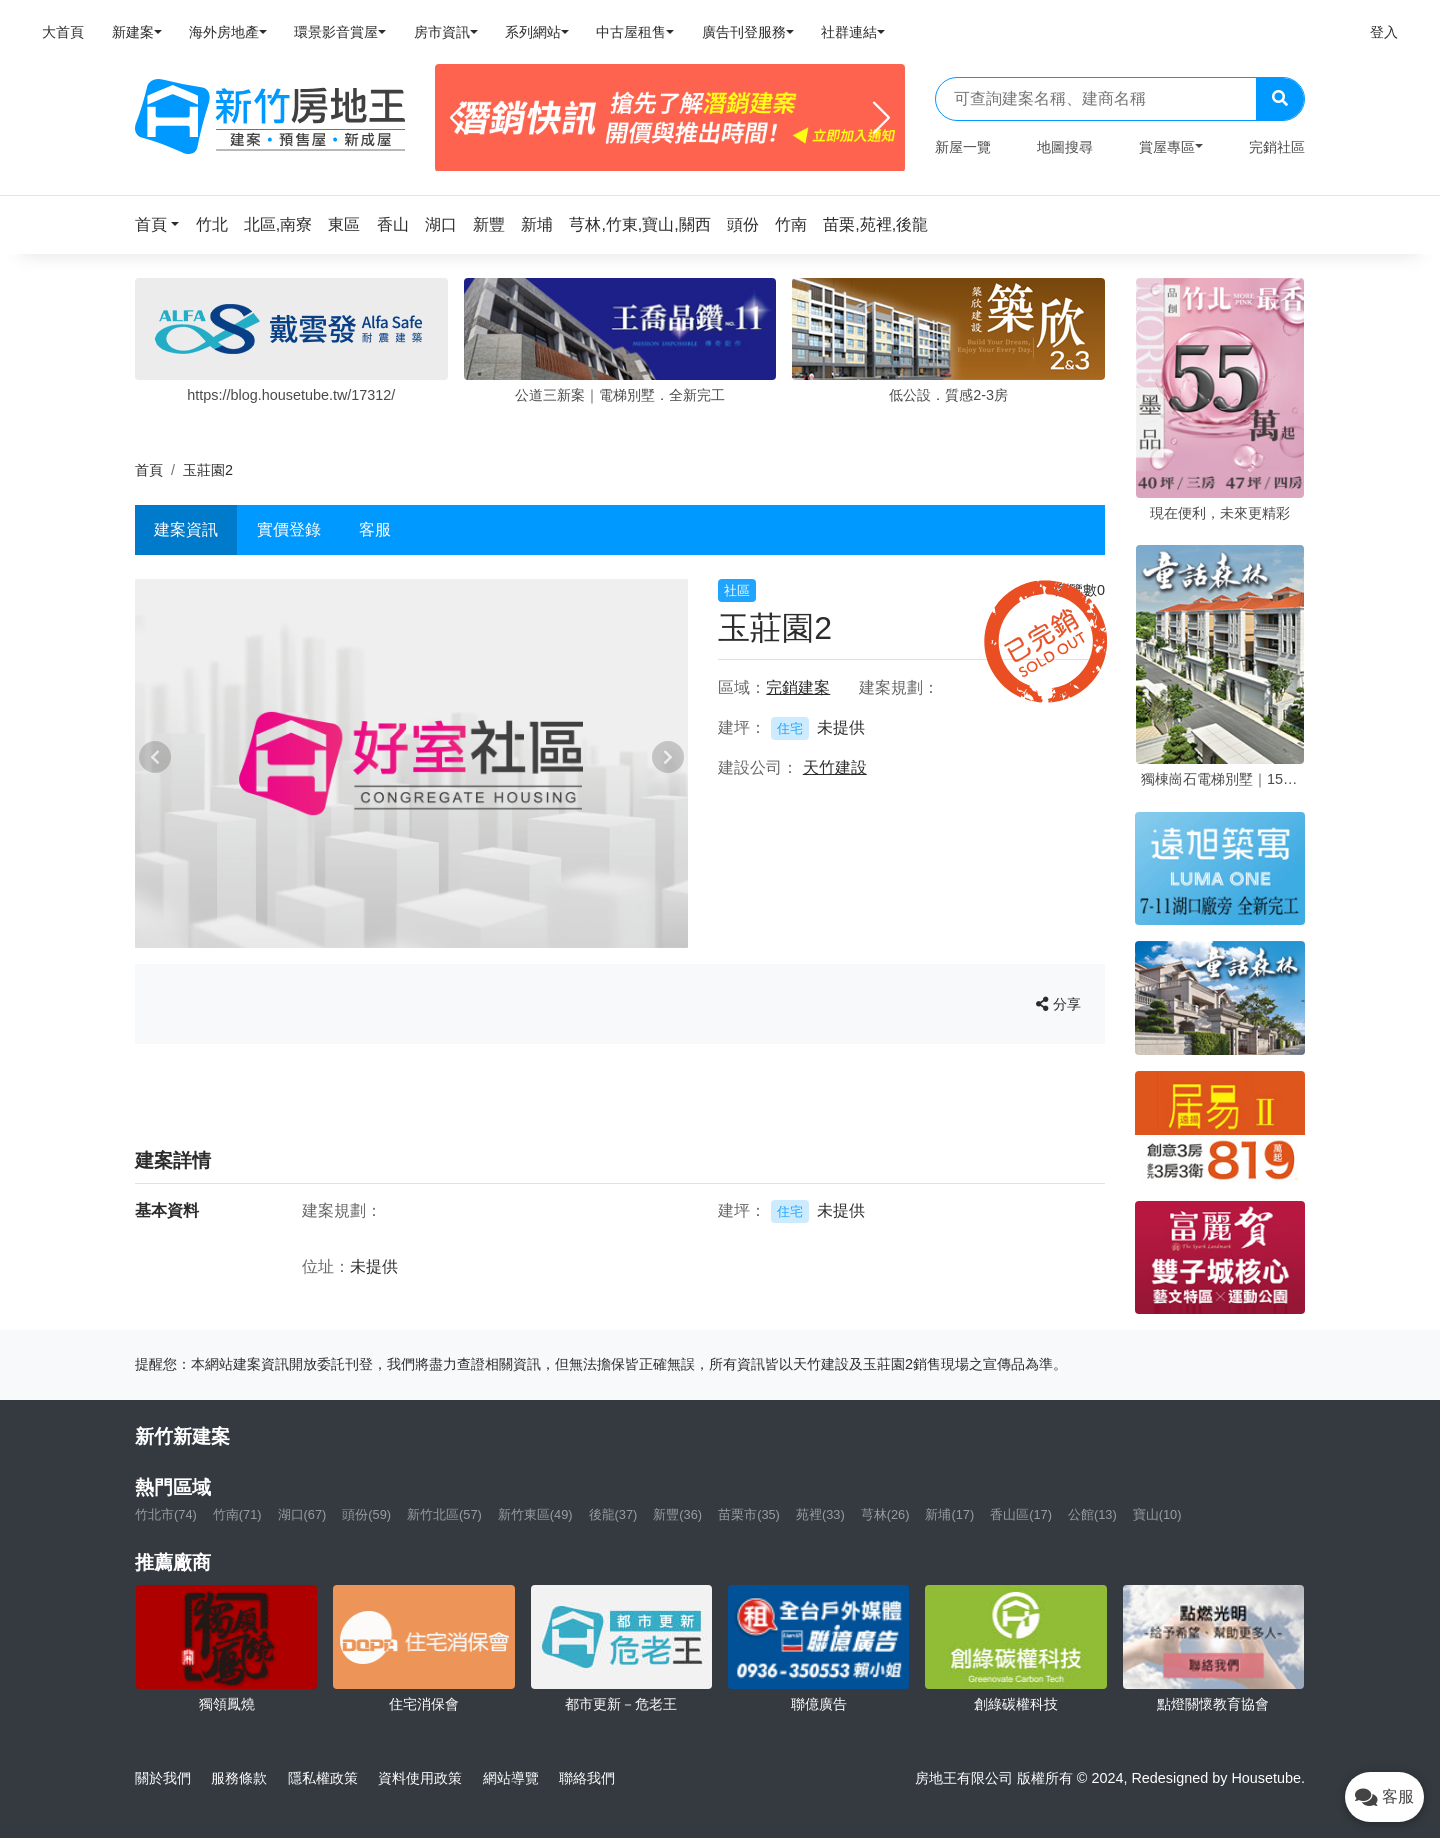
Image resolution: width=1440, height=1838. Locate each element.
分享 (1058, 1004)
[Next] (881, 118)
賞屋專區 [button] (1167, 147)
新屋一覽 (963, 147)
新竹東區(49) (535, 1514)
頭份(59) (366, 1514)
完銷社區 (1277, 147)
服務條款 (239, 1778)
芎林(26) (885, 1514)
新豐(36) (677, 1514)
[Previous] (458, 118)
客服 (375, 529)
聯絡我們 (587, 1778)
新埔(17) (949, 1514)
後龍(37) (613, 1514)
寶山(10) (1157, 1514)
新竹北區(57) (444, 1514)
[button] (163, 224)
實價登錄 (289, 529)
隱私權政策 (323, 1778)
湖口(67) (302, 1514)
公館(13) (1092, 1514)
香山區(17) (1021, 1514)
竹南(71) (237, 1514)
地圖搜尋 (1065, 147)
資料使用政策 (420, 1778)
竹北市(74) (166, 1514)
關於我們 (163, 1778)
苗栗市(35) (749, 1514)
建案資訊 (186, 529)
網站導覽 (511, 1778)
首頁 (149, 470)
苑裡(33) (820, 1514)
